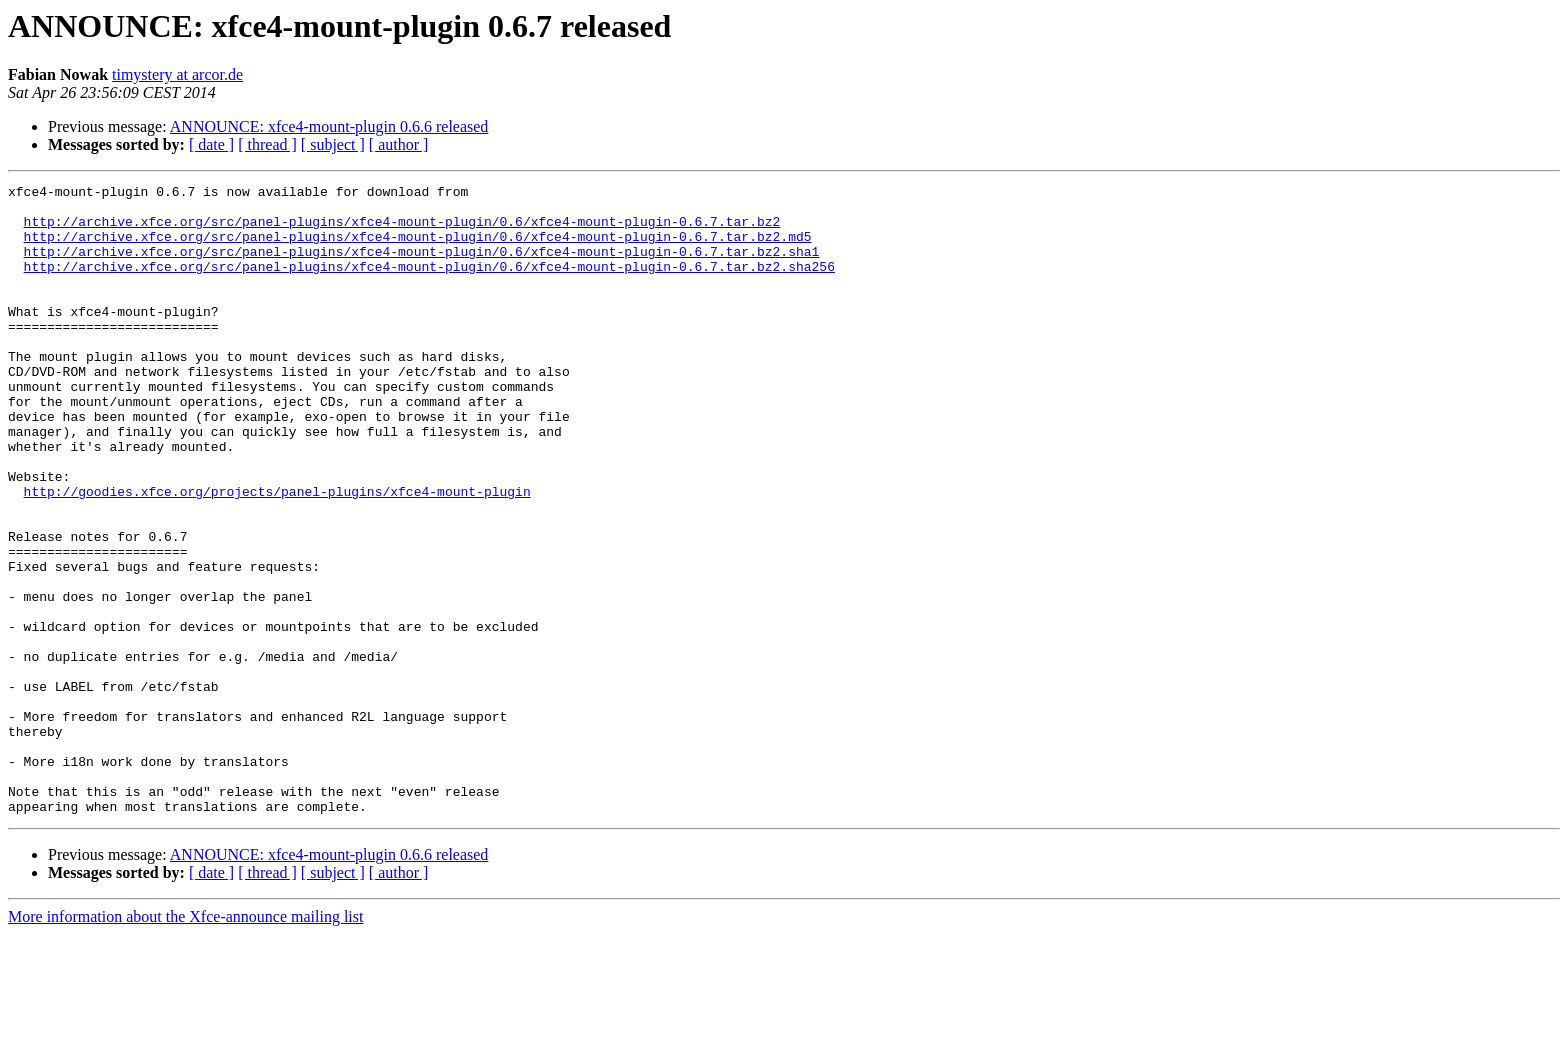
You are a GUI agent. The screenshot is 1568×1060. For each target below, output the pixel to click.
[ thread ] (267, 144)
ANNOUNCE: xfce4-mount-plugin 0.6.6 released (329, 126)
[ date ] (211, 144)
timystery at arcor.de (177, 74)
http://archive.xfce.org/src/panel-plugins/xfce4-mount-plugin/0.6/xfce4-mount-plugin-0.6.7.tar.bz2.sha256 (429, 284)
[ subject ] (333, 144)
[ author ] (399, 144)
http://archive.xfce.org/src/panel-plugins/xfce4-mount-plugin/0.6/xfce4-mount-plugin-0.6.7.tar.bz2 (402, 230)
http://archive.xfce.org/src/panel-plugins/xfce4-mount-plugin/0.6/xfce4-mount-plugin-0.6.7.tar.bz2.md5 (418, 248)
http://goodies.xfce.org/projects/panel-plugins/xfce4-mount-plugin (277, 554)
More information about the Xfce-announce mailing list (185, 1042)
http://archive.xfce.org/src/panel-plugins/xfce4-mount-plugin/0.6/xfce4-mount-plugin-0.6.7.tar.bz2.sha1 (422, 266)
